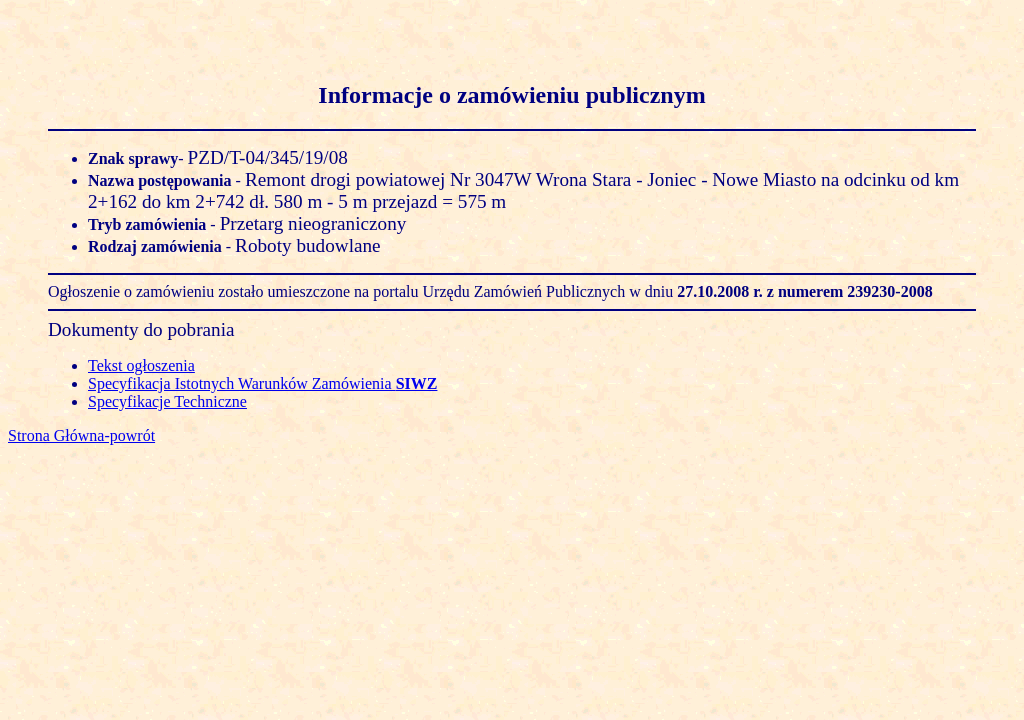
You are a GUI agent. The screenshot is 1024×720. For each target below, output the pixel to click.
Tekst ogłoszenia (141, 365)
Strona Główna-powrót (81, 435)
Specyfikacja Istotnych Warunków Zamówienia (262, 383)
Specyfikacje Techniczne (167, 401)
